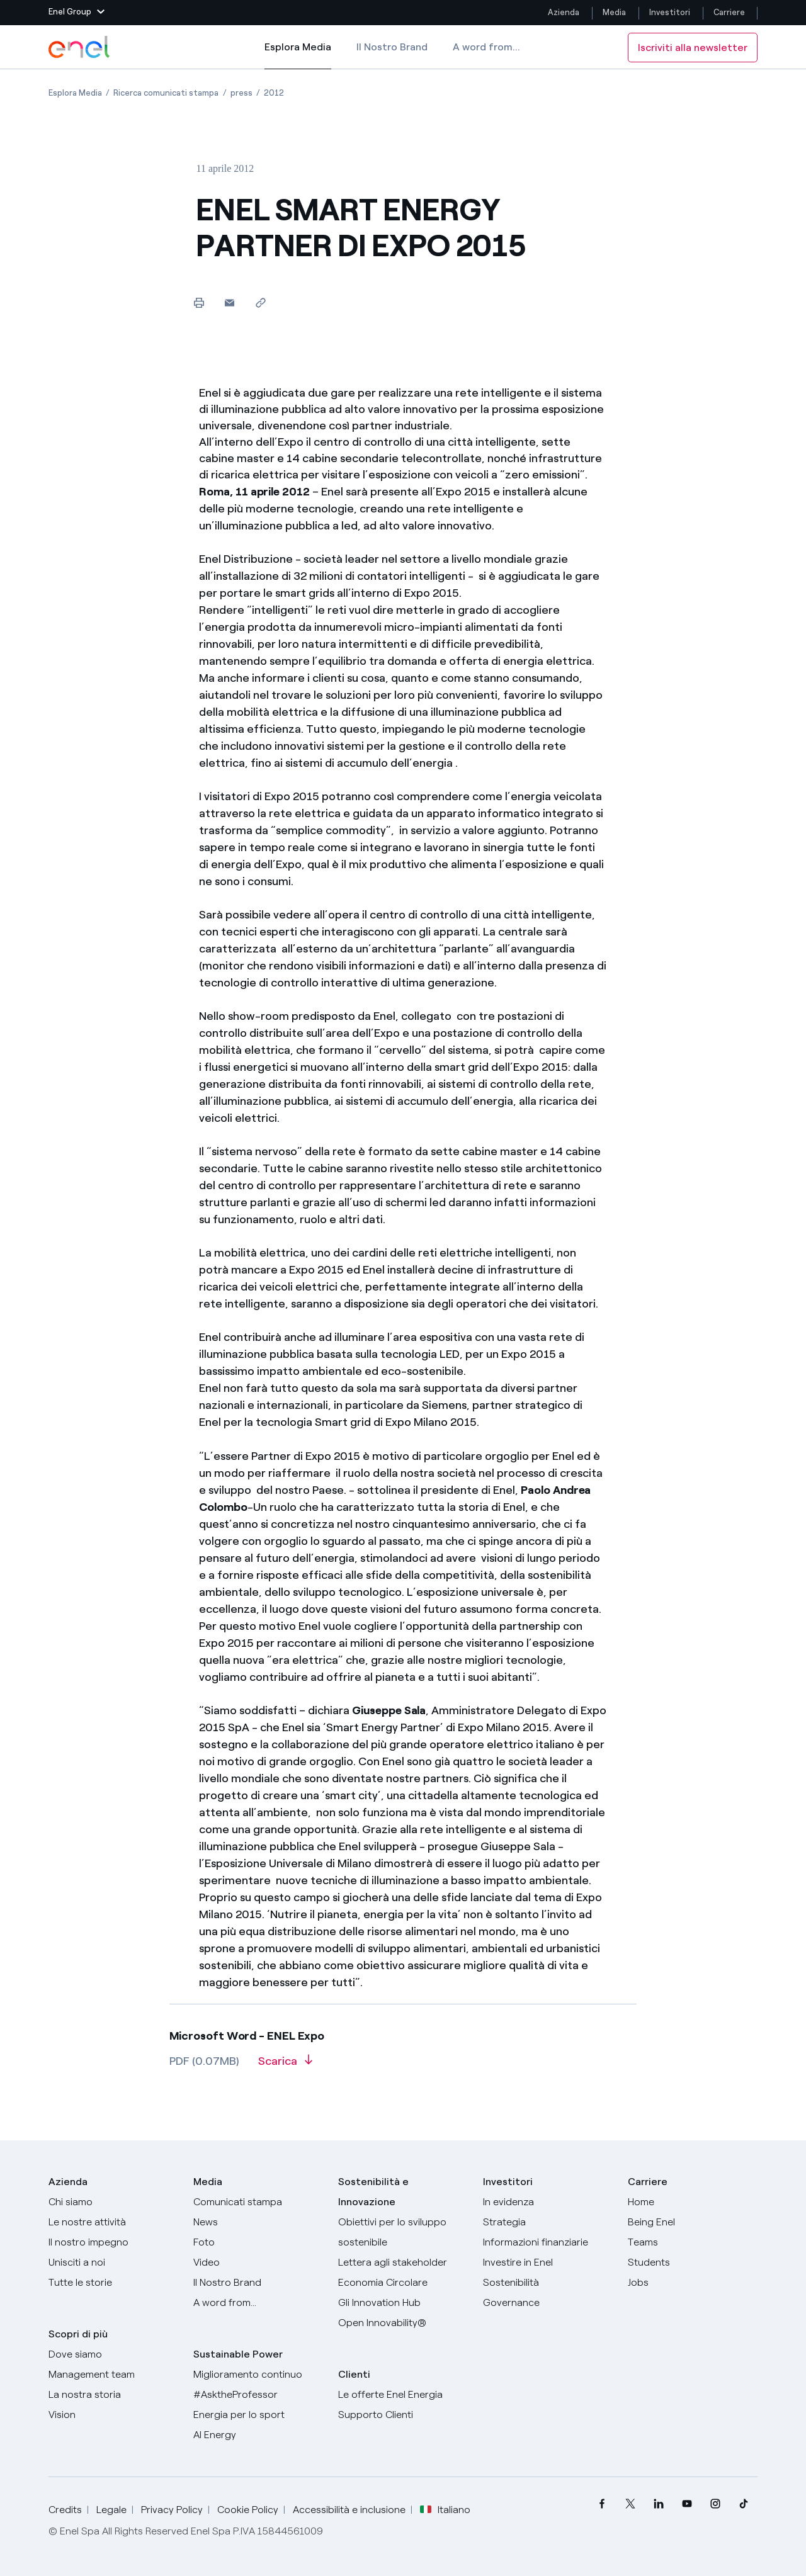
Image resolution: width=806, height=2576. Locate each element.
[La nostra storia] (113, 2395)
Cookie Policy (247, 2510)
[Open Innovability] (403, 2323)
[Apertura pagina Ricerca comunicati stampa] (166, 93)
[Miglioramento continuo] (258, 2374)
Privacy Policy (172, 2510)
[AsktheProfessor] (258, 2395)
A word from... (486, 47)
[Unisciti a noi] (113, 2262)
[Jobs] (693, 2283)
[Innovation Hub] (403, 2303)
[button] (76, 12)
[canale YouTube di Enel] (687, 2504)
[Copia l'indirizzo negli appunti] (260, 302)
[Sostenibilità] (548, 2283)
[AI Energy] (258, 2435)
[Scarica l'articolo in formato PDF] (285, 2065)
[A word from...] (258, 2303)
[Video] (258, 2262)
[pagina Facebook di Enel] (601, 2504)
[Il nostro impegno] (113, 2242)
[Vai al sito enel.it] (403, 2395)
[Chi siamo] (113, 2202)
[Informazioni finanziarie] (548, 2242)
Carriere (730, 12)
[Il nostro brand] (258, 2283)
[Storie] (113, 2283)
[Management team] (113, 2374)
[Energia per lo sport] (258, 2415)
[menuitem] (601, 2504)
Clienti (354, 2374)
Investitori (669, 12)
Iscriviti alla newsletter (692, 48)
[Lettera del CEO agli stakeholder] (403, 2262)
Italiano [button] (445, 2510)
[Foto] (258, 2242)
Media (614, 12)
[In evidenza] (548, 2202)
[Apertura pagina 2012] (274, 93)
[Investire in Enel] (548, 2262)
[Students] (693, 2262)
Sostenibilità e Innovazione (373, 2192)
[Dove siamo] (113, 2354)
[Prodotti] (113, 2222)
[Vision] (113, 2415)
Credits (65, 2510)
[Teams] (693, 2242)
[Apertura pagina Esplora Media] (75, 93)
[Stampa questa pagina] (198, 302)
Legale (111, 2510)
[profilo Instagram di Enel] (715, 2504)
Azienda (563, 12)
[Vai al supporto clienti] (403, 2415)
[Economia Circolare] (403, 2283)
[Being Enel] (693, 2222)
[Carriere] (693, 2202)
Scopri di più (78, 2334)
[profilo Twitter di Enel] (630, 2504)
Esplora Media (297, 55)
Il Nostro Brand (392, 47)
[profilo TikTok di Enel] (743, 2504)
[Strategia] (548, 2222)
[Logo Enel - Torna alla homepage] (79, 47)
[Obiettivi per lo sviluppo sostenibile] (403, 2232)
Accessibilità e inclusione (349, 2510)
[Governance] (548, 2303)
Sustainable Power (238, 2354)
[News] (258, 2222)
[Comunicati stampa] (258, 2202)
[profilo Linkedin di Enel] (658, 2504)
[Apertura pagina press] (241, 93)
